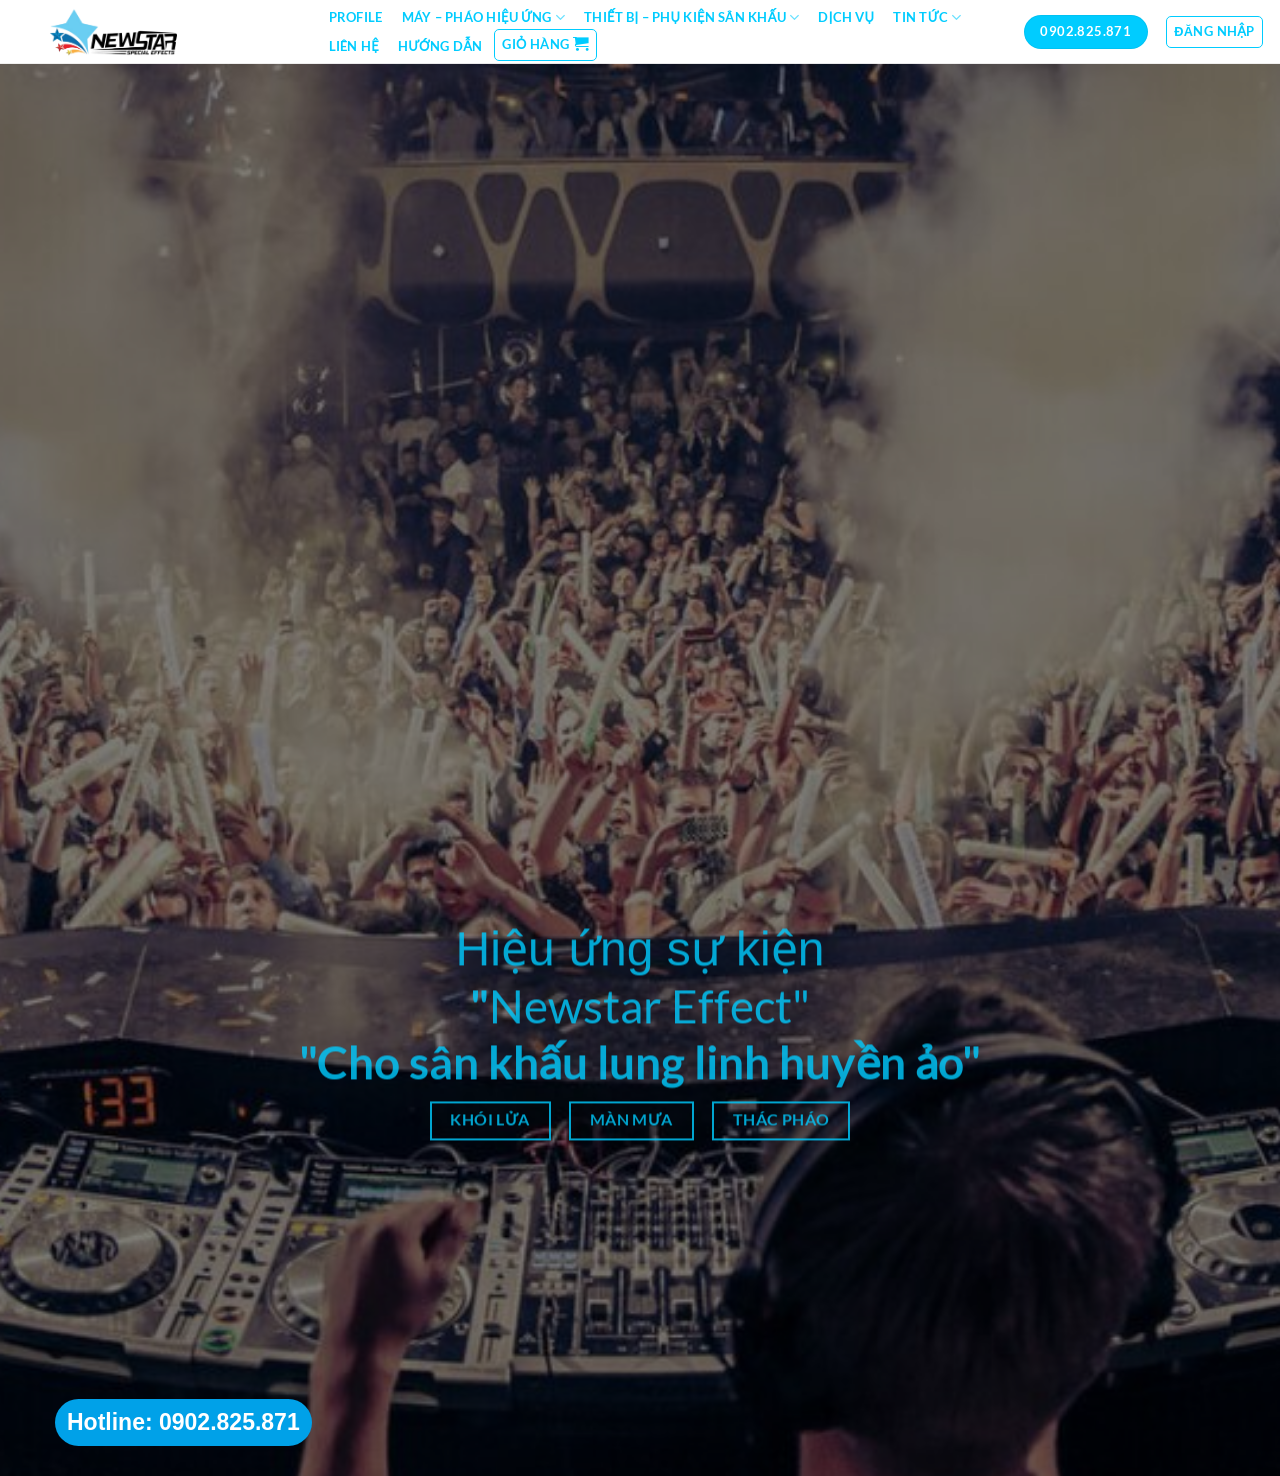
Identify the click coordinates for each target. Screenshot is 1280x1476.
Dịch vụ (846, 17)
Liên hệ (354, 46)
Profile (356, 17)
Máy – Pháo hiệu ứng (483, 17)
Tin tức (927, 17)
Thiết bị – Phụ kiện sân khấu (691, 17)
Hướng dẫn (440, 46)
